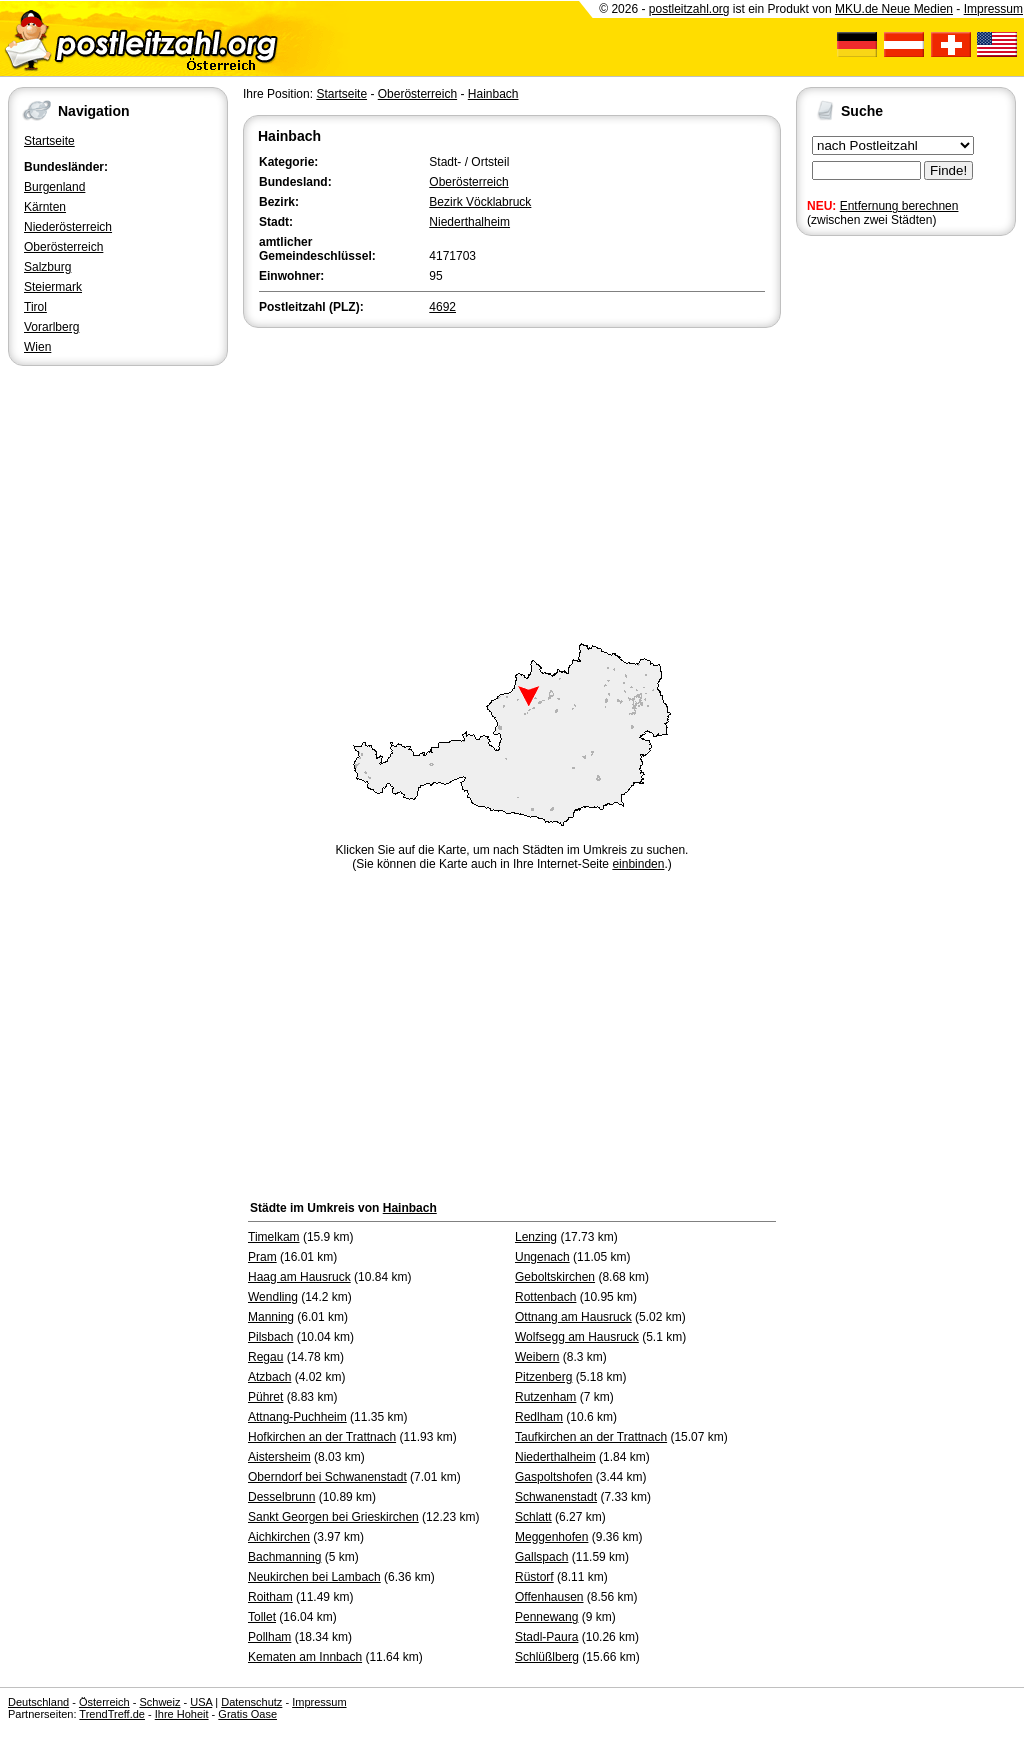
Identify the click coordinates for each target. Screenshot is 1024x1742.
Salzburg (47, 267)
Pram (262, 1257)
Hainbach (493, 94)
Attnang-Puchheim (297, 1417)
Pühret (265, 1397)
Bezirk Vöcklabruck (480, 202)
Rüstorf (534, 1577)
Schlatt (533, 1517)
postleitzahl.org (689, 9)
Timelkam (274, 1237)
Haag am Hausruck (299, 1277)
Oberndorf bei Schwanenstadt (327, 1477)
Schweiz (159, 1702)
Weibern (537, 1357)
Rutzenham (545, 1397)
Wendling (273, 1297)
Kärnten (45, 207)
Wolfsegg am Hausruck (577, 1337)
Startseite (49, 141)
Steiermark (53, 287)
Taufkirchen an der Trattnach (591, 1437)
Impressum (993, 9)
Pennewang (546, 1617)
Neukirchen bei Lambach (314, 1577)
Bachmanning (284, 1557)
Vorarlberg (51, 327)
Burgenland (54, 187)
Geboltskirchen (555, 1277)
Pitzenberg (543, 1377)
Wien (37, 347)
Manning (271, 1317)
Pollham (269, 1637)
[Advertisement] (512, 482)
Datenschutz (251, 1702)
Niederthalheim (469, 222)
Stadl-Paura (546, 1637)
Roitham (270, 1597)
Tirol (35, 307)
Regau (265, 1357)
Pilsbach (270, 1337)
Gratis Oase (247, 1714)
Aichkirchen (279, 1537)
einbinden (638, 864)
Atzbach (269, 1377)
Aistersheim (279, 1457)
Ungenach (542, 1257)
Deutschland (38, 1702)
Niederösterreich (68, 227)
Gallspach (541, 1557)
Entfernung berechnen (899, 206)
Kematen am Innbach (305, 1657)
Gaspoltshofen (553, 1477)
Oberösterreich (63, 247)
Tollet (262, 1617)
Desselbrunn (281, 1497)
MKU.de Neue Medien (894, 9)
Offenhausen (549, 1597)
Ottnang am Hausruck (573, 1317)
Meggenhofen (551, 1537)
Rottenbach (545, 1297)
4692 (442, 307)
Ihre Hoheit (182, 1714)
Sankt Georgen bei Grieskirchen (333, 1517)
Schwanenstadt (556, 1497)
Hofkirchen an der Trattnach (322, 1437)
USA (201, 1702)
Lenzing (536, 1237)
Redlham (539, 1417)
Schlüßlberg (547, 1657)
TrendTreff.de (112, 1714)
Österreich (104, 1702)
